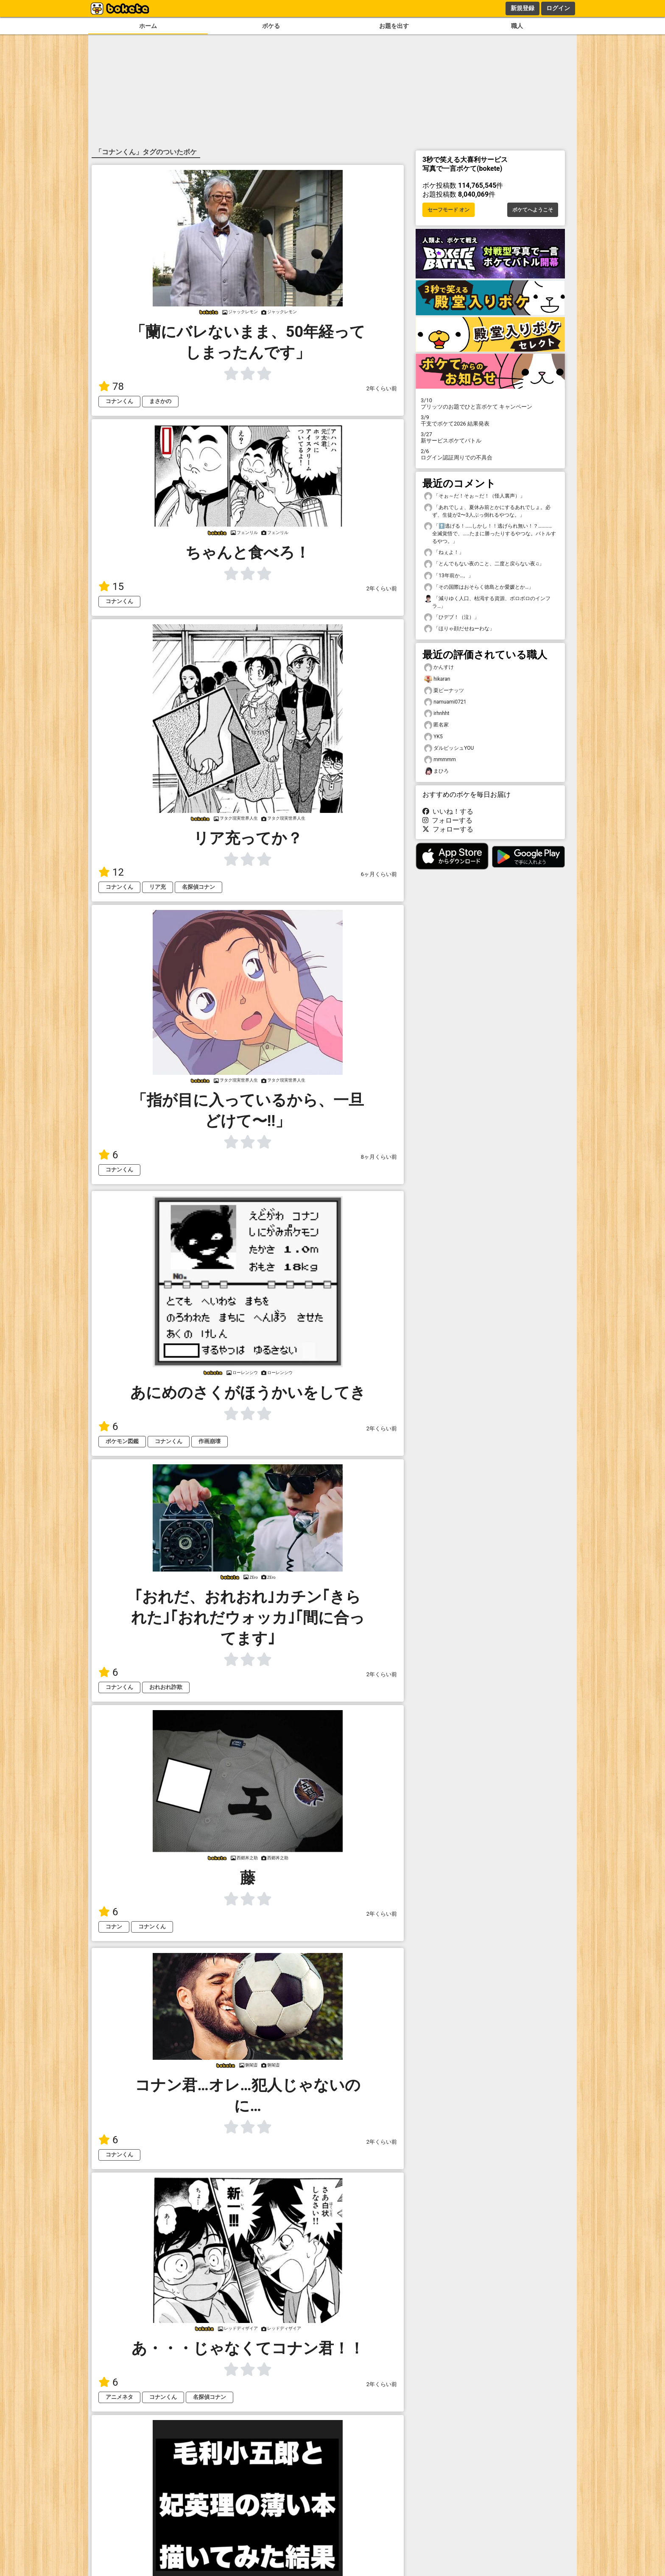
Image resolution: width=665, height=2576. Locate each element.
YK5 (433, 737)
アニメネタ (119, 2397)
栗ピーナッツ (444, 691)
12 (111, 872)
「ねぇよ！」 (444, 552)
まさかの (160, 401)
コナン (114, 1926)
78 (111, 386)
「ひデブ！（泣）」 (451, 617)
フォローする (447, 820)
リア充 (157, 887)
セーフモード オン (448, 210)
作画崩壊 (209, 1441)
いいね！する (447, 811)
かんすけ (439, 667)
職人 (517, 26)
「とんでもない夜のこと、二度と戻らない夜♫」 (484, 564)
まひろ (436, 771)
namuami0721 (445, 702)
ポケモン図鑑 (122, 1441)
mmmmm (440, 760)
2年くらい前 (381, 388)
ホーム (148, 26)
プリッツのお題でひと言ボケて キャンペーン (490, 403)
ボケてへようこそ (532, 210)
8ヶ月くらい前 (379, 1157)
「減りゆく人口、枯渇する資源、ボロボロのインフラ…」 (487, 602)
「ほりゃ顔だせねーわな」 (459, 629)
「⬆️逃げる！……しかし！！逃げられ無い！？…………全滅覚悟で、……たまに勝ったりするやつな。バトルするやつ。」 (490, 533)
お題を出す (394, 26)
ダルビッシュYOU (449, 748)
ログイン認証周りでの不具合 (490, 454)
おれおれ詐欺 (165, 1687)
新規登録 (522, 8)
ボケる (271, 26)
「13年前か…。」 (448, 576)
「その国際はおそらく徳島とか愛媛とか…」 (479, 587)
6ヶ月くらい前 (379, 874)
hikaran (437, 679)
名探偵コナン (198, 887)
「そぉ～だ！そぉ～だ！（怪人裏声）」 (474, 496)
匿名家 (436, 725)
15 (111, 587)
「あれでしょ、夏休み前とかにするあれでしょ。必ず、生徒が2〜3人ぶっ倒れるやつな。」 (487, 511)
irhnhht (437, 713)
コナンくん (119, 401)
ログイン (558, 8)
